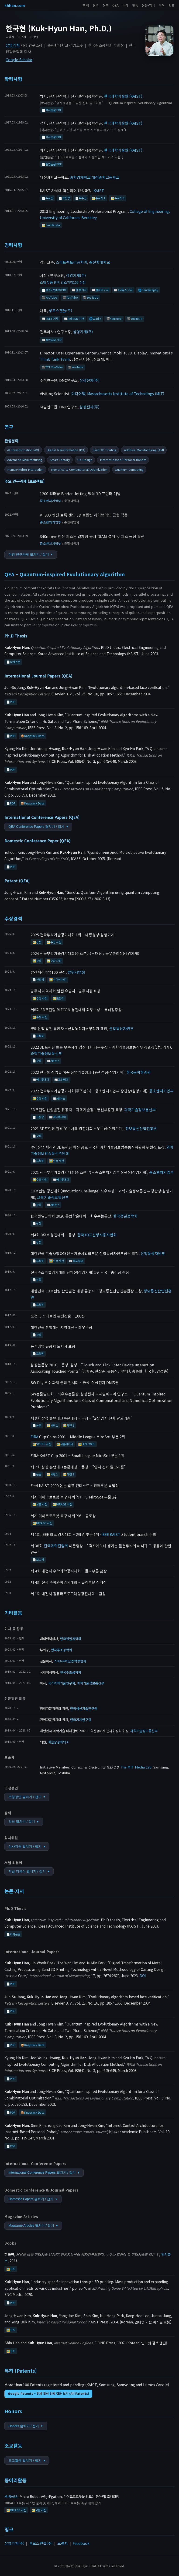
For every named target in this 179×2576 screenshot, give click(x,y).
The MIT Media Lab (135, 1767)
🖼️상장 (36, 942)
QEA (115, 5)
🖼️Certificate (51, 225)
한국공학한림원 (138, 1072)
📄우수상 (80, 198)
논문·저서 (148, 5)
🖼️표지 (10, 2269)
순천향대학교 (99, 262)
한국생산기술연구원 (83, 1708)
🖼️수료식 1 (98, 198)
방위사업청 (76, 972)
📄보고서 (38, 1560)
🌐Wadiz (95, 319)
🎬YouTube (49, 297)
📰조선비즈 (61, 1080)
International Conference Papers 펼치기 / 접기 (42, 2172)
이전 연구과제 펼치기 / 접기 (28, 554)
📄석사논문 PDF (52, 137)
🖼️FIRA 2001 (86, 1444)
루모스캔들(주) (60, 310)
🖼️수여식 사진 (57, 980)
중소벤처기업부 (50, 500)
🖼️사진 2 (68, 1425)
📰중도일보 (76, 1261)
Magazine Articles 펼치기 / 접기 (31, 2225)
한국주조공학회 (61, 1649)
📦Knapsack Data (32, 736)
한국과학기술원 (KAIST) (123, 96)
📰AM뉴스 (53, 1061)
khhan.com (14, 5)
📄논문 (36, 1425)
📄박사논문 (13, 662)
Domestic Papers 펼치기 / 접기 (30, 2199)
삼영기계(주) (76, 275)
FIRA (34, 1436)
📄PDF (10, 702)
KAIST (98, 190)
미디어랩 (78, 393)
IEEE (105, 1534)
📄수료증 (47, 198)
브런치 (62, 2543)
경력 (96, 5)
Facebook (81, 2543)
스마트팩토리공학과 (71, 262)
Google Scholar (19, 59)
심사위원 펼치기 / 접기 (24, 1846)
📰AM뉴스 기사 (123, 290)
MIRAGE (10, 2496)
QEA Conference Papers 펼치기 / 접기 (36, 826)
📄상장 (36, 1061)
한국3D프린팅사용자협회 (97, 1235)
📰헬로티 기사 (100, 290)
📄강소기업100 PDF (54, 290)
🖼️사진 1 (52, 1425)
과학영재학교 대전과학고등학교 (95, 177)
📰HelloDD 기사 (74, 319)
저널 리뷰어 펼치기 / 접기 (27, 1871)
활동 (135, 5)
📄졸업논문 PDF (52, 164)
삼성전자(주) (89, 380)
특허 (162, 5)
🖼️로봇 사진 (39, 1504)
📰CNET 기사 (50, 319)
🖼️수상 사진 (54, 942)
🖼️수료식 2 (117, 198)
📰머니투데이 (40, 1080)
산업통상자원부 (121, 1028)
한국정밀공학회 (125, 1216)
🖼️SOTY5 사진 (41, 1444)
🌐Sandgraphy (148, 290)
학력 (86, 5)
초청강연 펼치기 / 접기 (24, 1797)
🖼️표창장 (58, 998)
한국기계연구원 (80, 1719)
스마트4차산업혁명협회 (70, 1660)
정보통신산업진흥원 (141, 1128)
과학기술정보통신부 (46, 1053)
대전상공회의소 (58, 1741)
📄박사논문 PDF (52, 110)
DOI (143, 1975)
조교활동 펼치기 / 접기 (24, 2460)
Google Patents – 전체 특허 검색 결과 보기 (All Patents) (48, 2393)
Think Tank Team (55, 359)
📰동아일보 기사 (52, 340)
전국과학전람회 (56, 1545)
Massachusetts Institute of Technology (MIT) (125, 393)
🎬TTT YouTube (52, 367)
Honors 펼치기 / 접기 (23, 2426)
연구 (106, 5)
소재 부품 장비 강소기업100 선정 (63, 282)
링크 (172, 5)
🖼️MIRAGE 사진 (62, 1504)
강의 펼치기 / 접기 (21, 1821)
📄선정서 (38, 980)
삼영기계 (13, 45)
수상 (125, 5)
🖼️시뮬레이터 (64, 1444)
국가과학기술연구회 (61, 1683)
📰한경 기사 (79, 290)
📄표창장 (64, 198)
